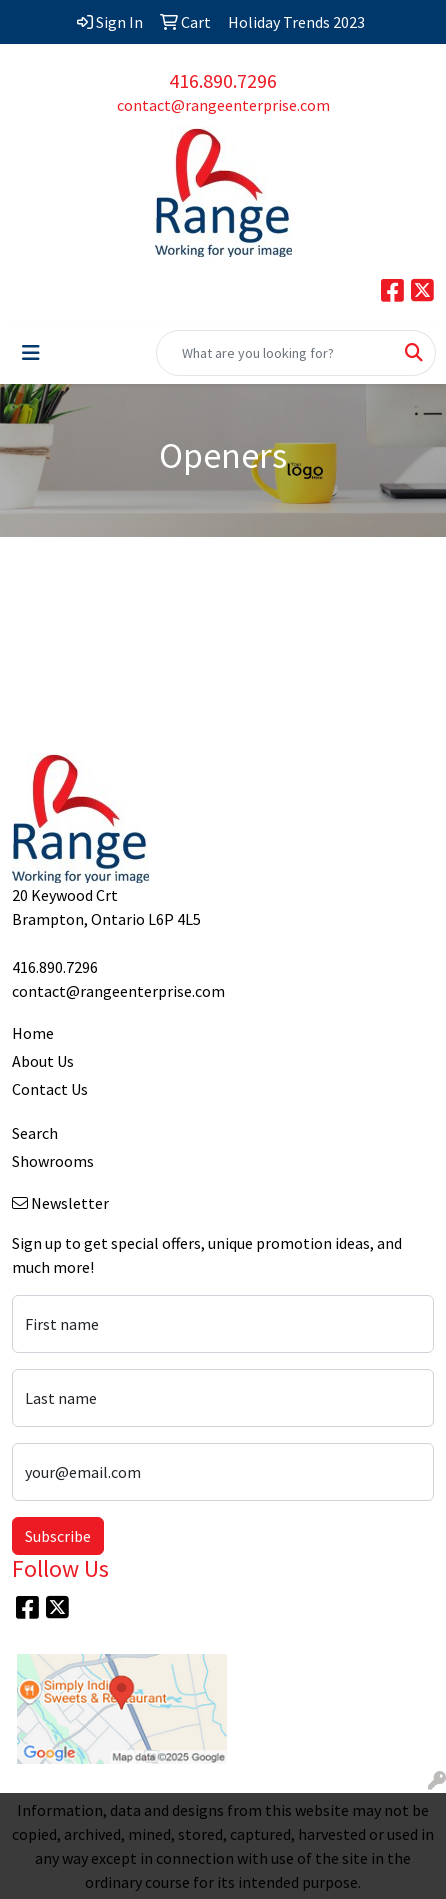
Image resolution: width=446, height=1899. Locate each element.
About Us (43, 1061)
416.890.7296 (223, 80)
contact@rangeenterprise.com (223, 105)
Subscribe (58, 1536)
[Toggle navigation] (31, 353)
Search (35, 1133)
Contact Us (50, 1089)
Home (33, 1033)
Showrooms (53, 1161)
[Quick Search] (275, 353)
